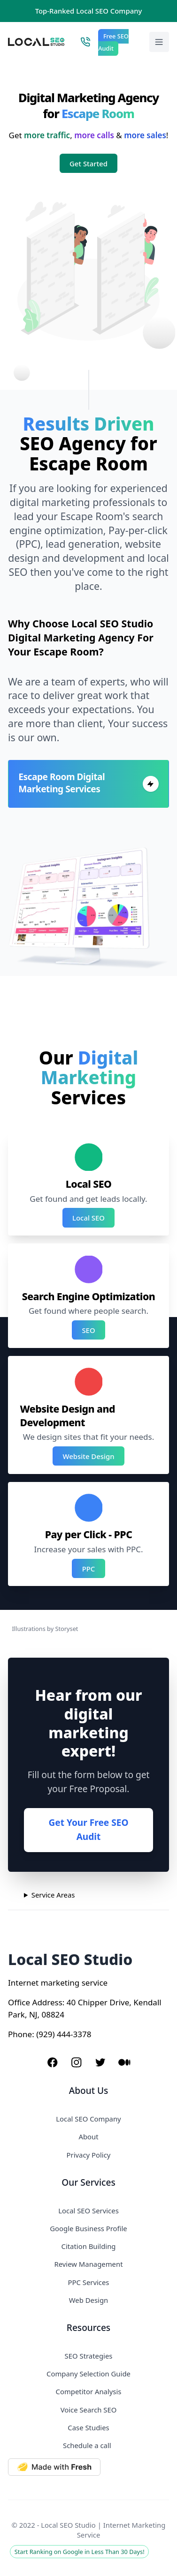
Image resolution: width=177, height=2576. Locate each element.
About (88, 2136)
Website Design (89, 1456)
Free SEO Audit (113, 42)
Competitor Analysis (89, 2391)
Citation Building (89, 2246)
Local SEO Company (88, 2118)
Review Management (88, 2264)
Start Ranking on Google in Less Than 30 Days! (80, 2551)
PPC (88, 1568)
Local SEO (88, 1217)
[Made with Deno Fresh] (88, 2467)
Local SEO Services (88, 2210)
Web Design (88, 2300)
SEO (88, 1330)
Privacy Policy (89, 2154)
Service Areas (53, 1894)
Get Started (88, 163)
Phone (20, 2034)
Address (47, 2002)
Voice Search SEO (89, 2409)
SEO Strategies (89, 2355)
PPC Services (88, 2282)
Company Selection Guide (88, 2373)
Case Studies (88, 2427)
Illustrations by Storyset (45, 1628)
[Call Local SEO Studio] (85, 42)
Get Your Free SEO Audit (88, 1830)
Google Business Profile (88, 2228)
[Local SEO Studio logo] (36, 42)
